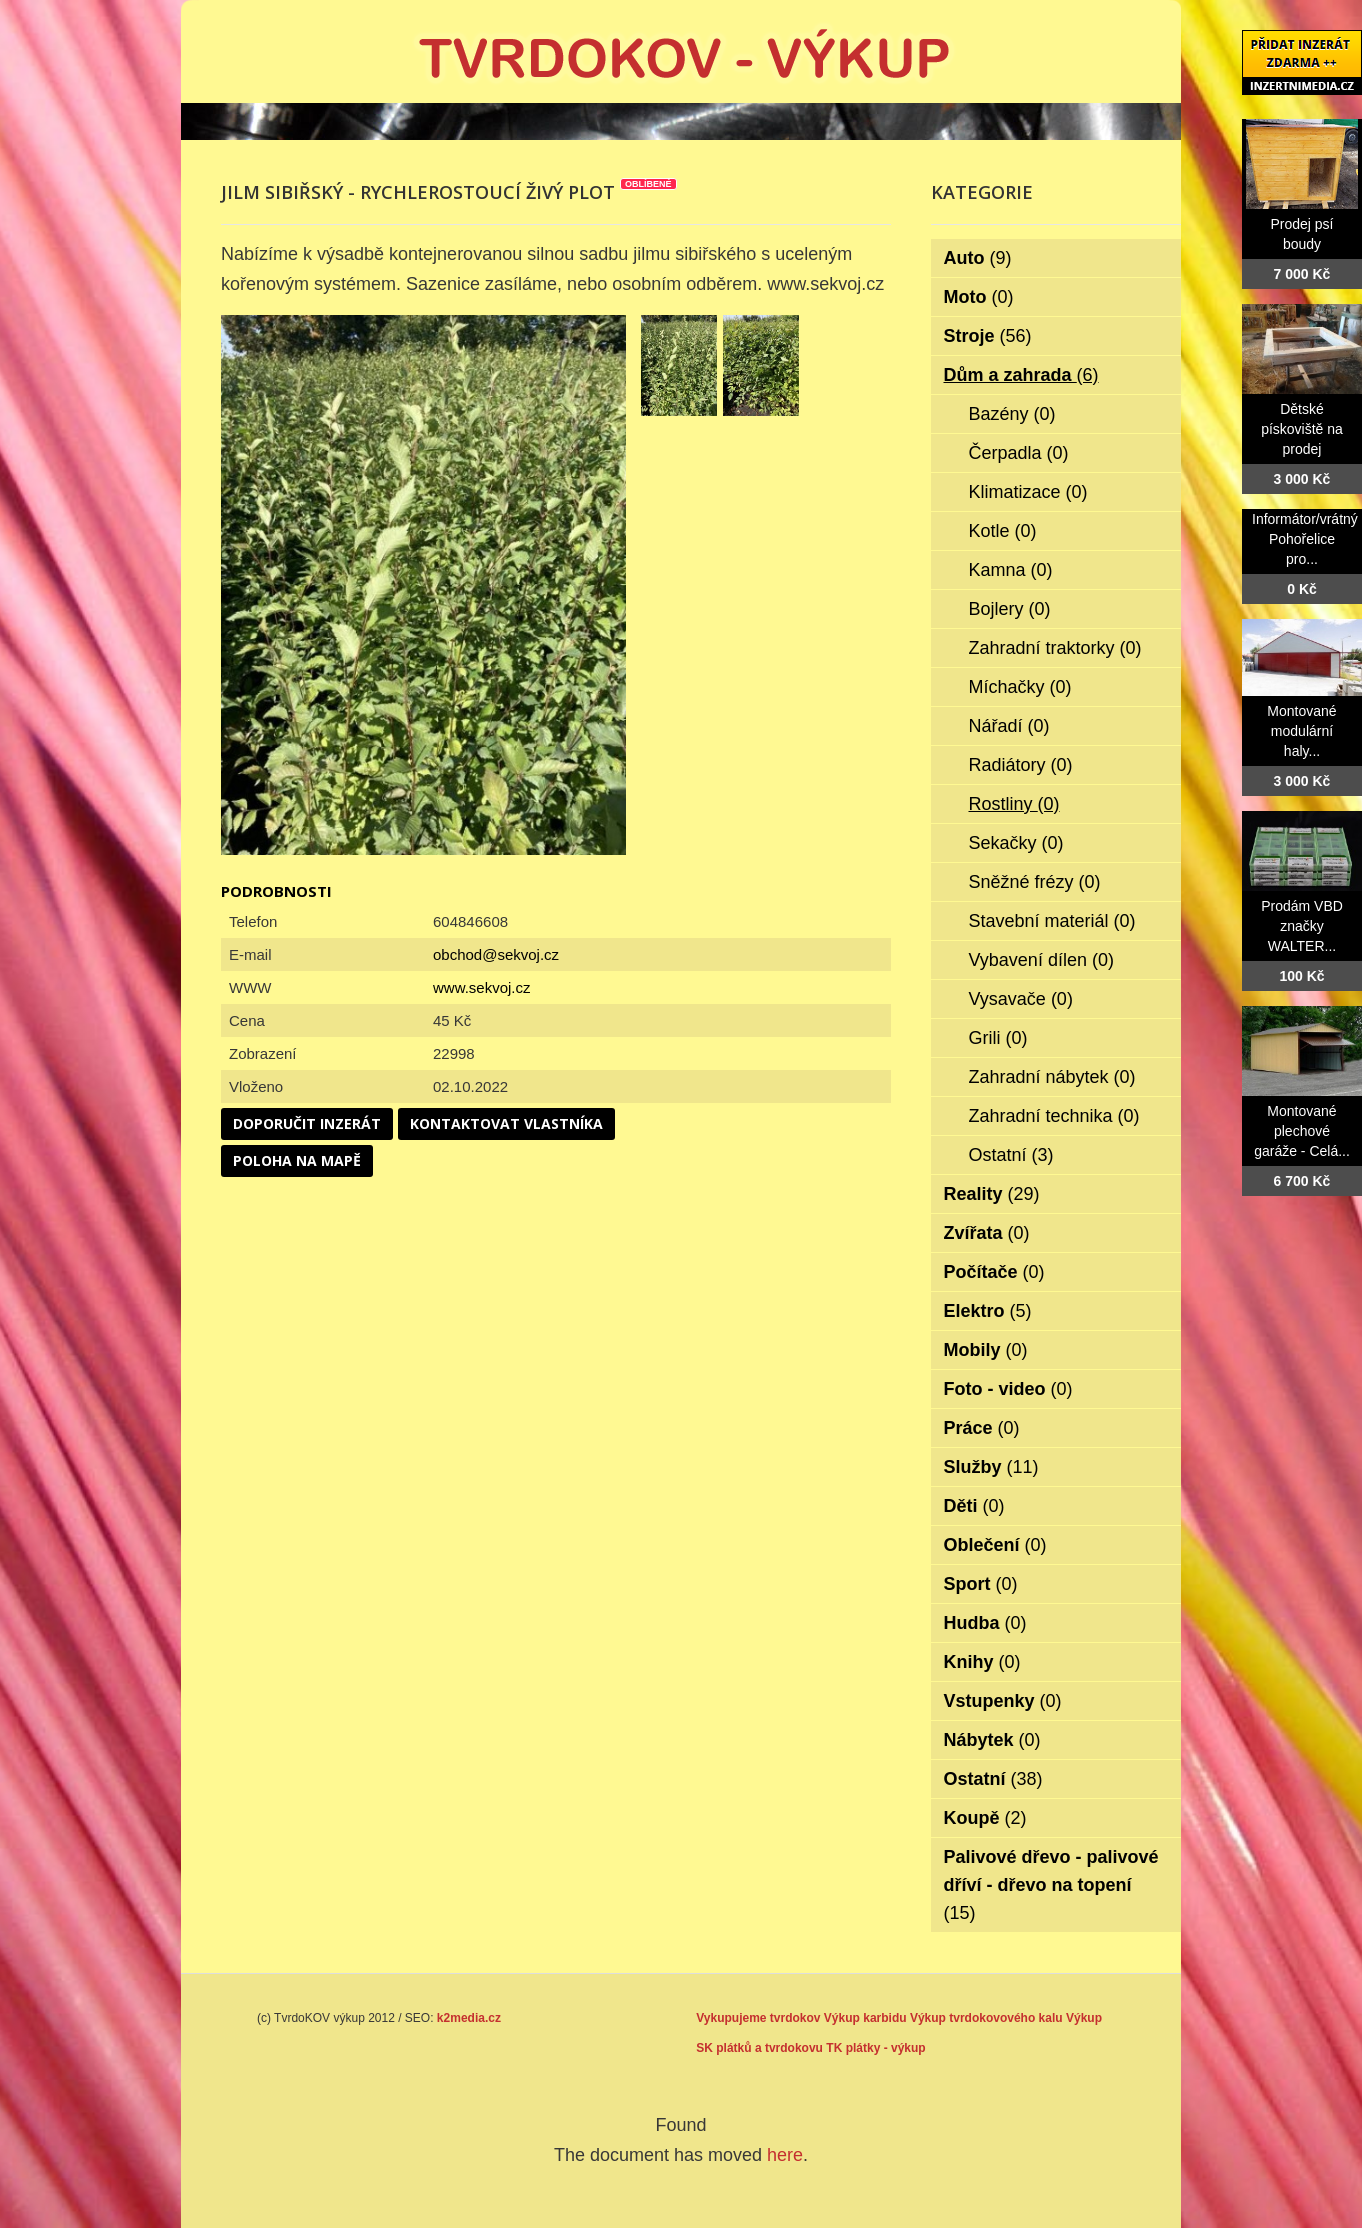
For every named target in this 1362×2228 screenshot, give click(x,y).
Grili (998, 1038)
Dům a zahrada (1021, 375)
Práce (982, 1428)
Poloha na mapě (297, 1160)
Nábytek (992, 1740)
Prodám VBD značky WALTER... (1302, 926)
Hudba (985, 1623)
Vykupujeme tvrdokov (758, 2018)
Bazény (1012, 414)
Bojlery (1010, 609)
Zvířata (987, 1233)
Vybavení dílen (1041, 960)
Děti (974, 1506)
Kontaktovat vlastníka (506, 1123)
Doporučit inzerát (307, 1123)
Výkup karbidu (865, 2018)
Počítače (994, 1272)
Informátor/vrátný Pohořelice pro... (1305, 539)
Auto (978, 258)
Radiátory (1021, 765)
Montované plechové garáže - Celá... (1302, 1131)
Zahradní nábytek (1052, 1077)
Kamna (1011, 570)
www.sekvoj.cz (482, 987)
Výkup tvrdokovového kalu (986, 2018)
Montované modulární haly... (1301, 731)
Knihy (982, 1662)
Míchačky (1020, 687)
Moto (979, 297)
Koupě (985, 1818)
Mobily (986, 1350)
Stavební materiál (1052, 921)
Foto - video (1008, 1389)
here (785, 2155)
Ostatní (1011, 1155)
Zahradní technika (1054, 1116)
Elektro (988, 1311)
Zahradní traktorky (1055, 648)
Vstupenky (1003, 1701)
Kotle (1003, 531)
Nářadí (1009, 726)
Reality (992, 1194)
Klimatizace (1028, 492)
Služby (991, 1467)
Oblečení (995, 1545)
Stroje (988, 336)
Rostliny (1014, 804)
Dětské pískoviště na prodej (1302, 429)
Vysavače (1021, 999)
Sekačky (1016, 843)
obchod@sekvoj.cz (496, 954)
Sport (981, 1584)
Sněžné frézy (1035, 882)
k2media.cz (469, 2018)
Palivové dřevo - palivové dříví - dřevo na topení (1051, 1885)
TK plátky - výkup (875, 2048)
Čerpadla (1019, 453)
